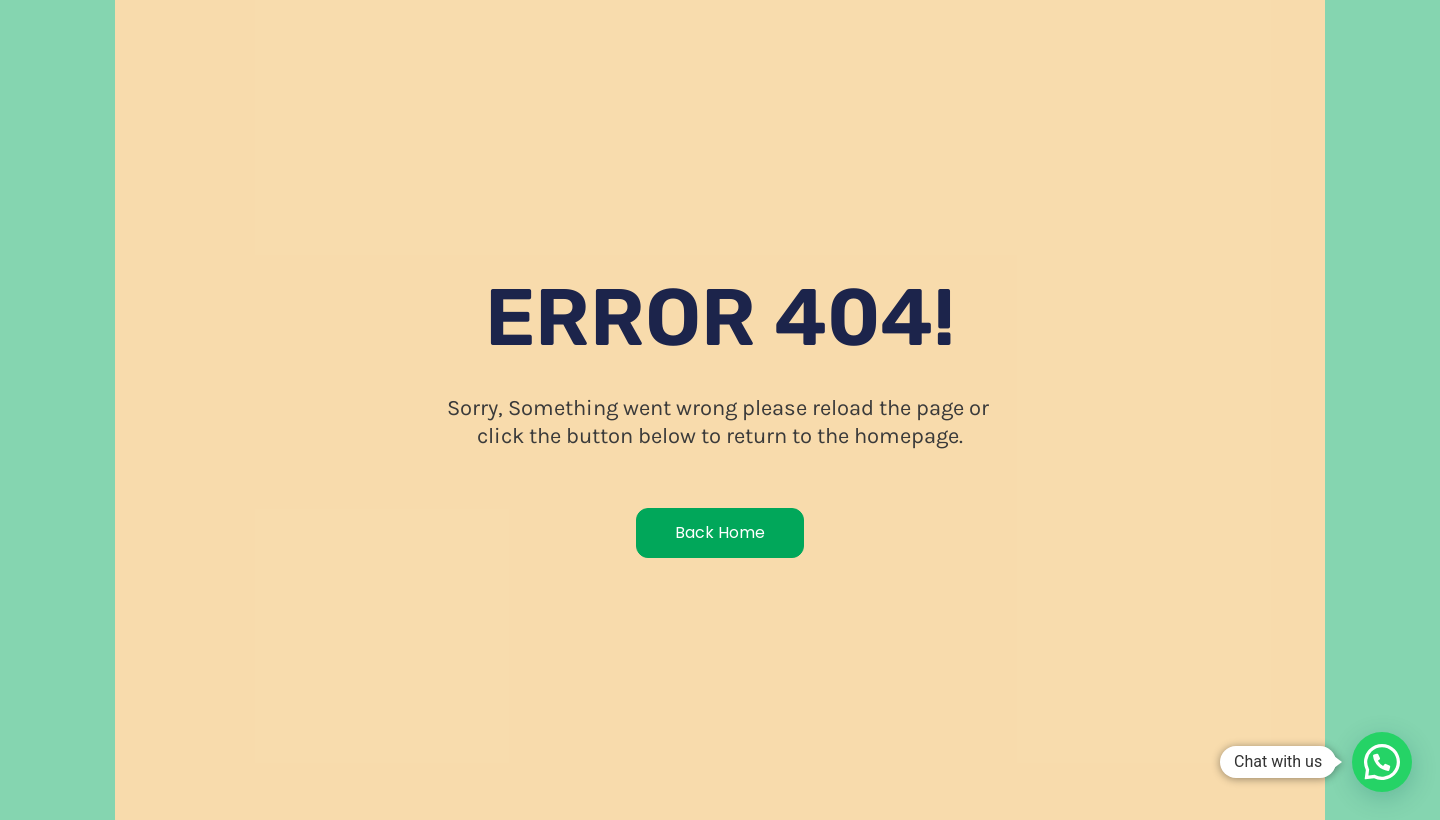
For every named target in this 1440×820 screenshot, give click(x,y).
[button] (1382, 762)
